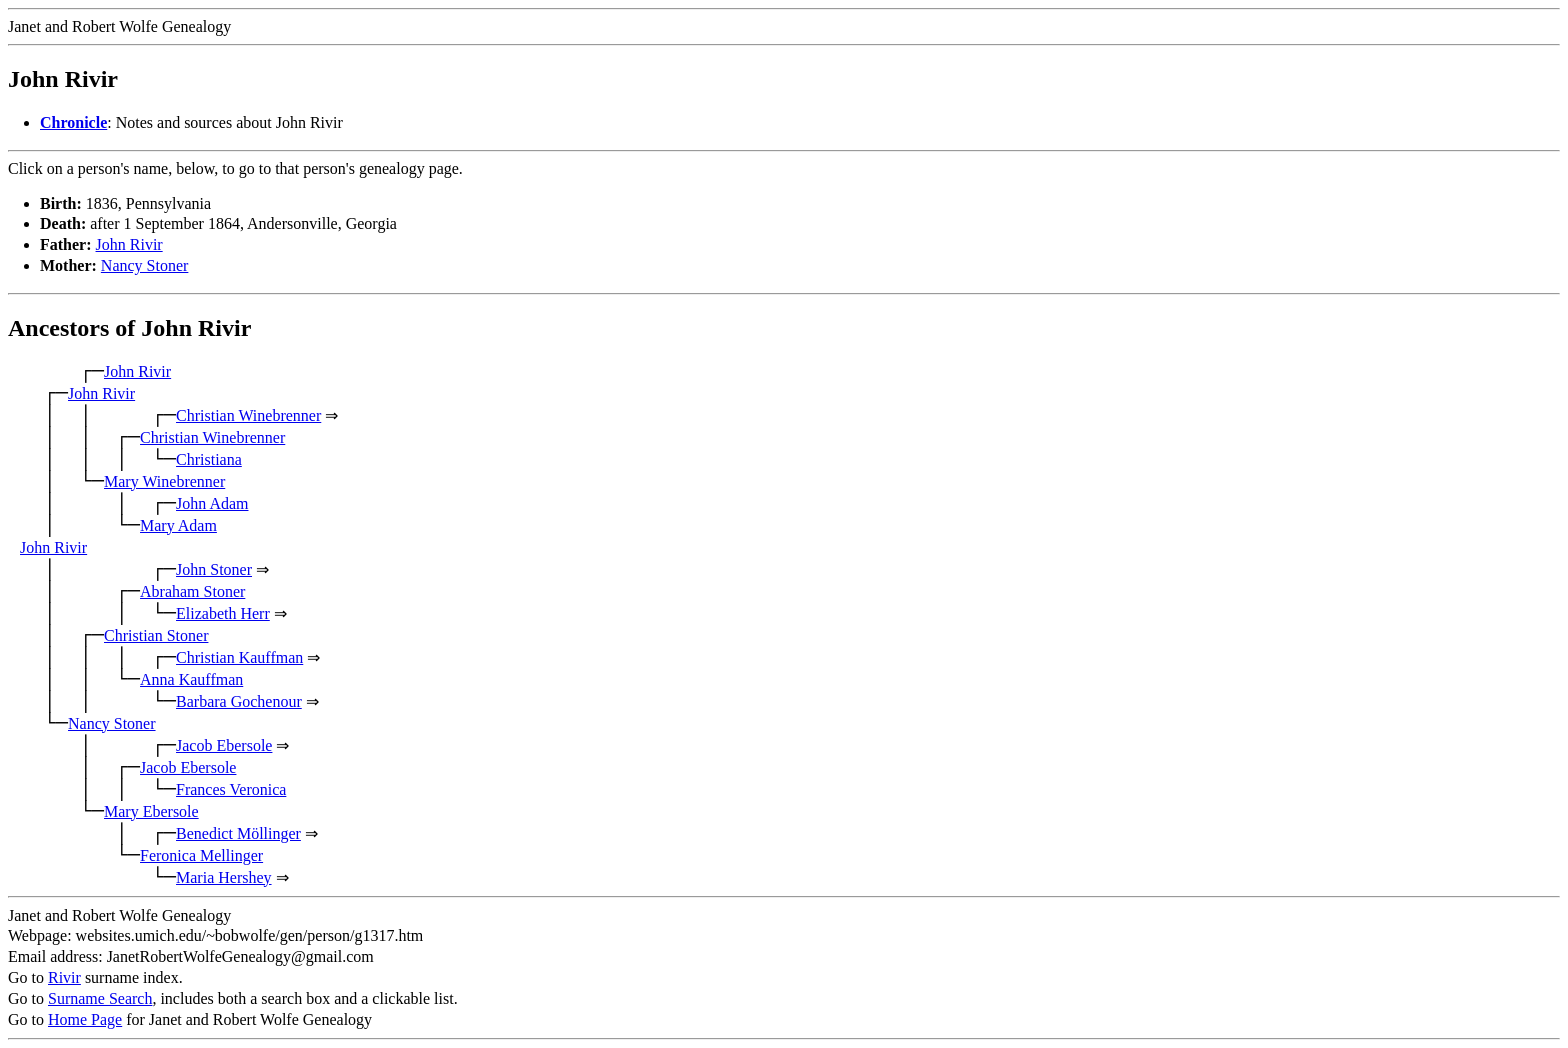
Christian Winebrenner (248, 415)
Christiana (209, 459)
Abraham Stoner (192, 591)
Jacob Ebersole (224, 745)
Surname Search (100, 998)
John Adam (212, 503)
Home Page (85, 1019)
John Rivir (129, 244)
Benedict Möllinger (238, 833)
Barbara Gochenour (239, 701)
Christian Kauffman (239, 657)
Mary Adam (178, 525)
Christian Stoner (156, 635)
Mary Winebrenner (164, 481)
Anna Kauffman (191, 679)
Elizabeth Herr (223, 613)
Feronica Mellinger (201, 855)
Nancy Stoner (145, 265)
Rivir (64, 977)
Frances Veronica (231, 789)
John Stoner (214, 569)
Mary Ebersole (151, 811)
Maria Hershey (224, 877)
